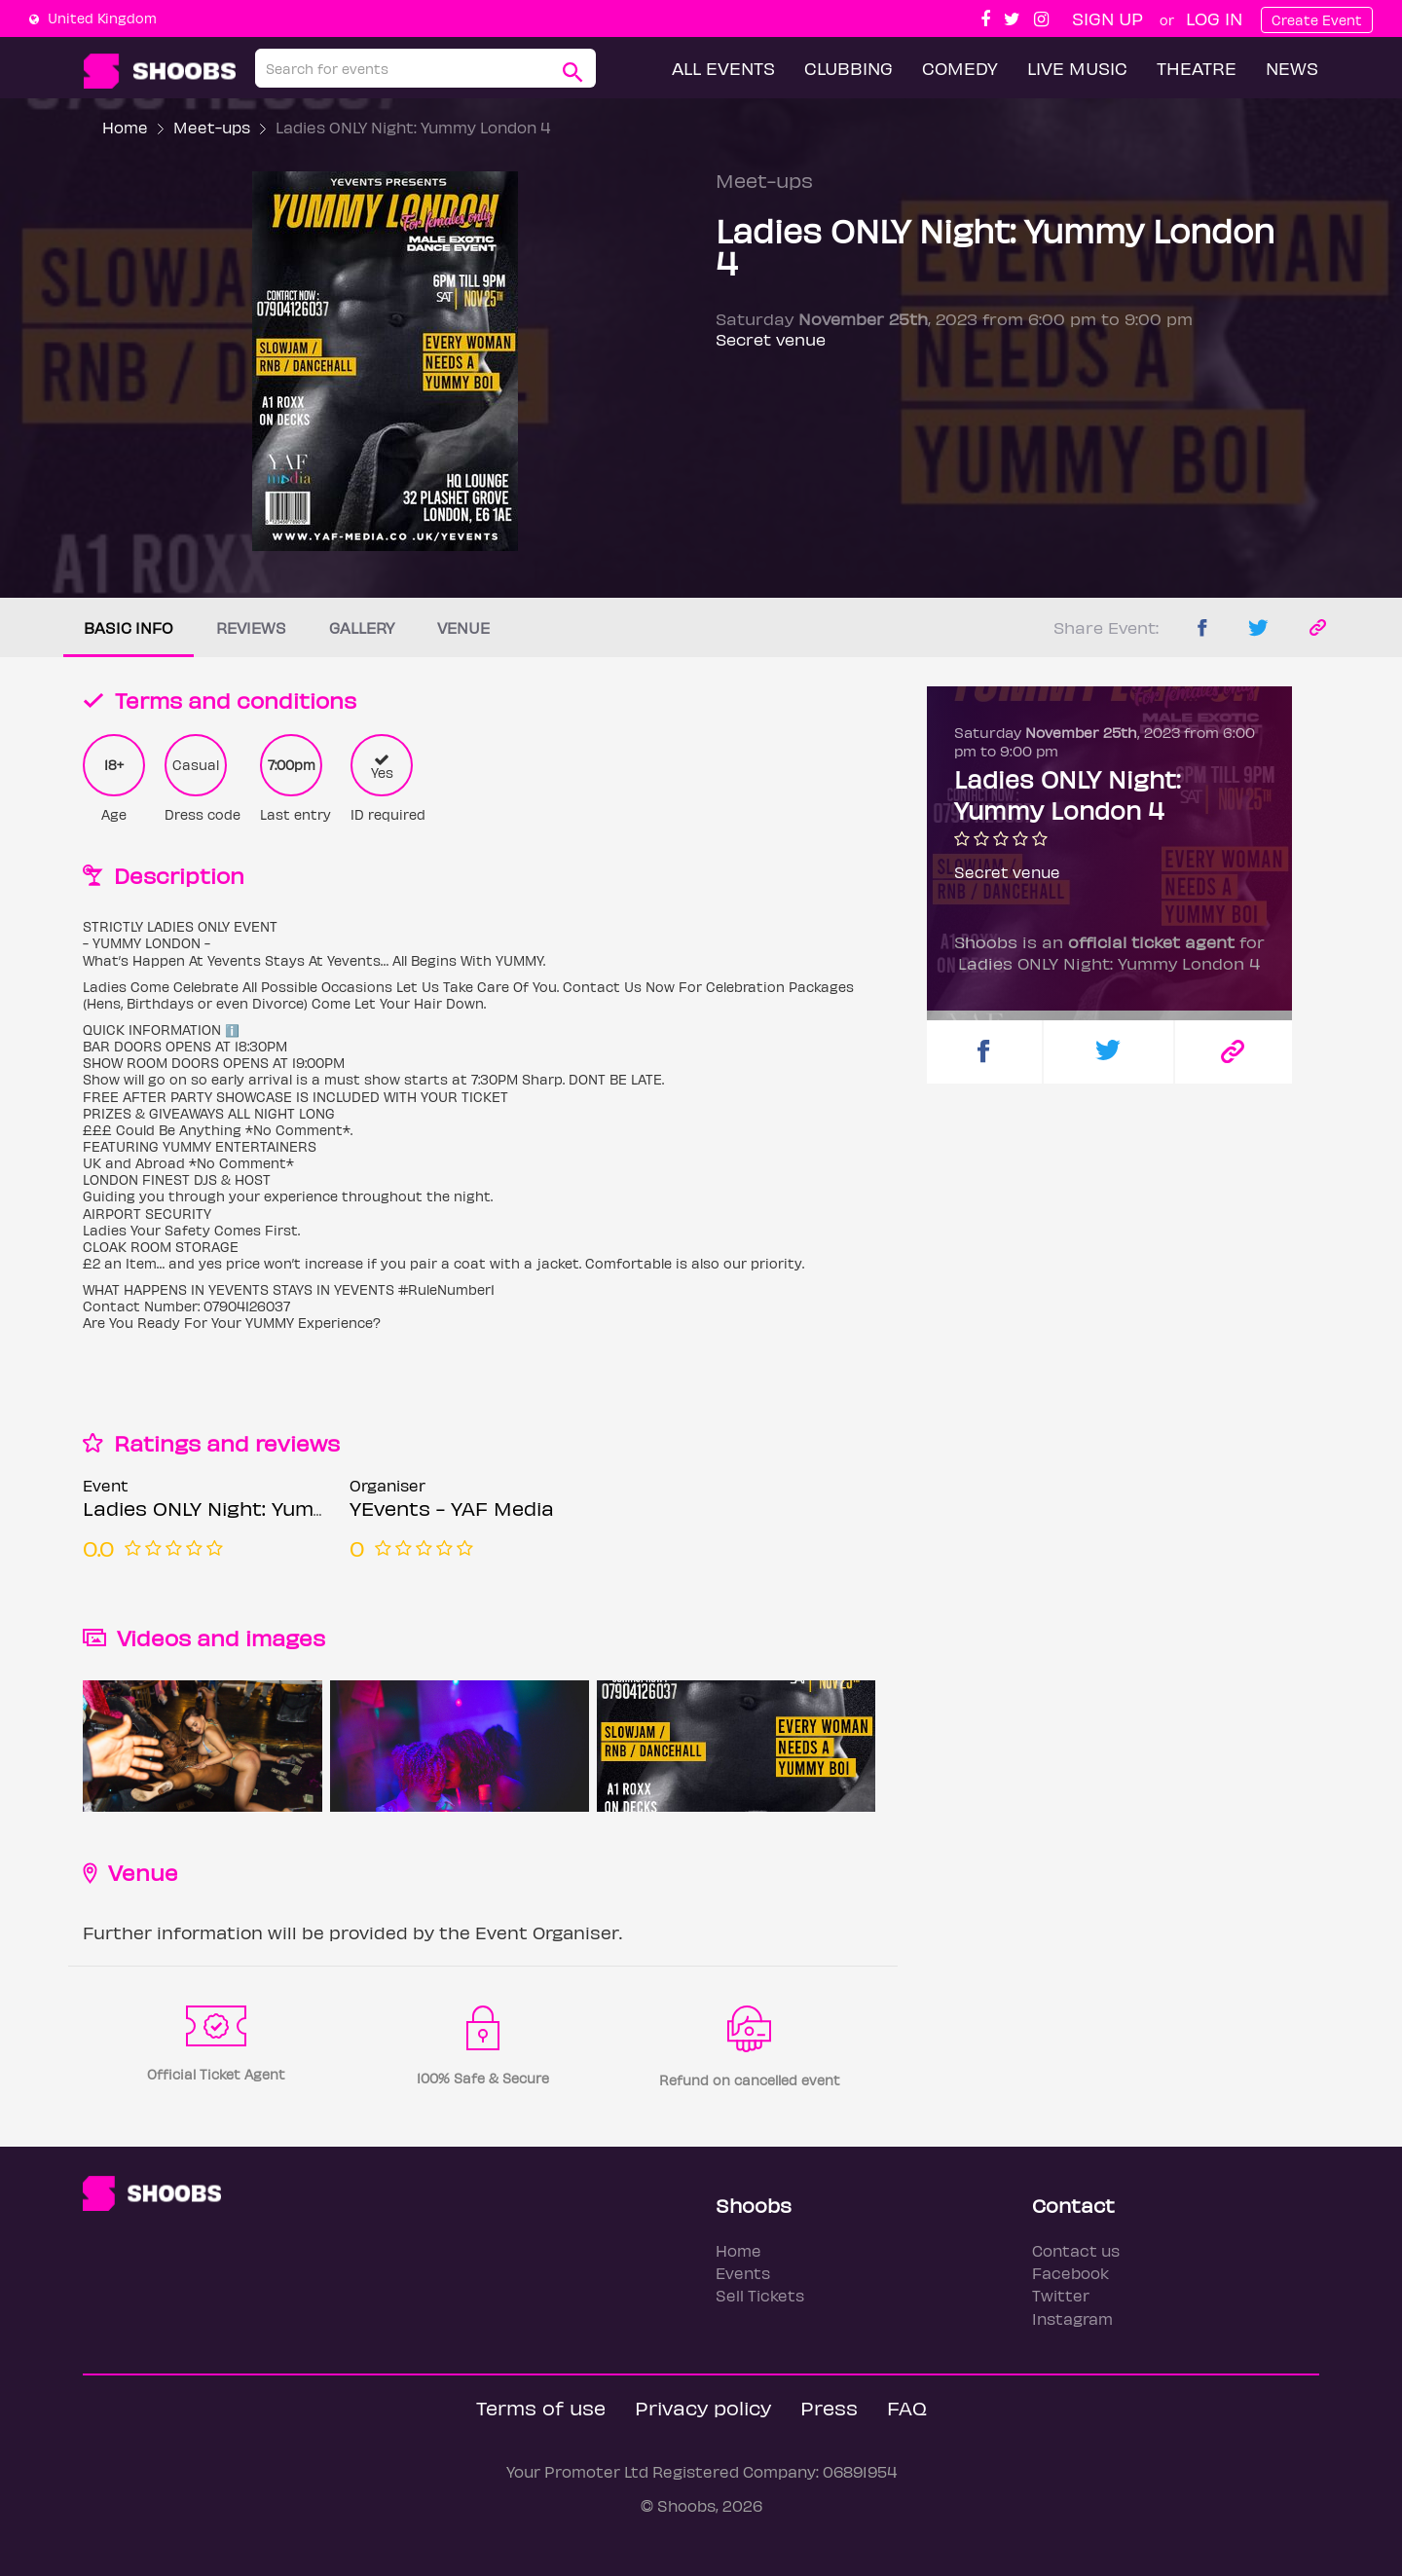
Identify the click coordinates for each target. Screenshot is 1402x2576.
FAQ (907, 2407)
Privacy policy (703, 2407)
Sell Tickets (760, 2295)
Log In (1214, 18)
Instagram (1072, 2318)
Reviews (251, 627)
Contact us (1076, 2250)
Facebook (1070, 2272)
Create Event (1317, 20)
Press (829, 2407)
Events (743, 2272)
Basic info (128, 627)
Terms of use (541, 2407)
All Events (723, 67)
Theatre (1196, 67)
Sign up (1107, 18)
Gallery (361, 627)
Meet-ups (211, 127)
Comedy (960, 67)
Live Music (1077, 67)
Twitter (1060, 2295)
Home (125, 127)
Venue (463, 627)
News (1292, 67)
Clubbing (848, 67)
